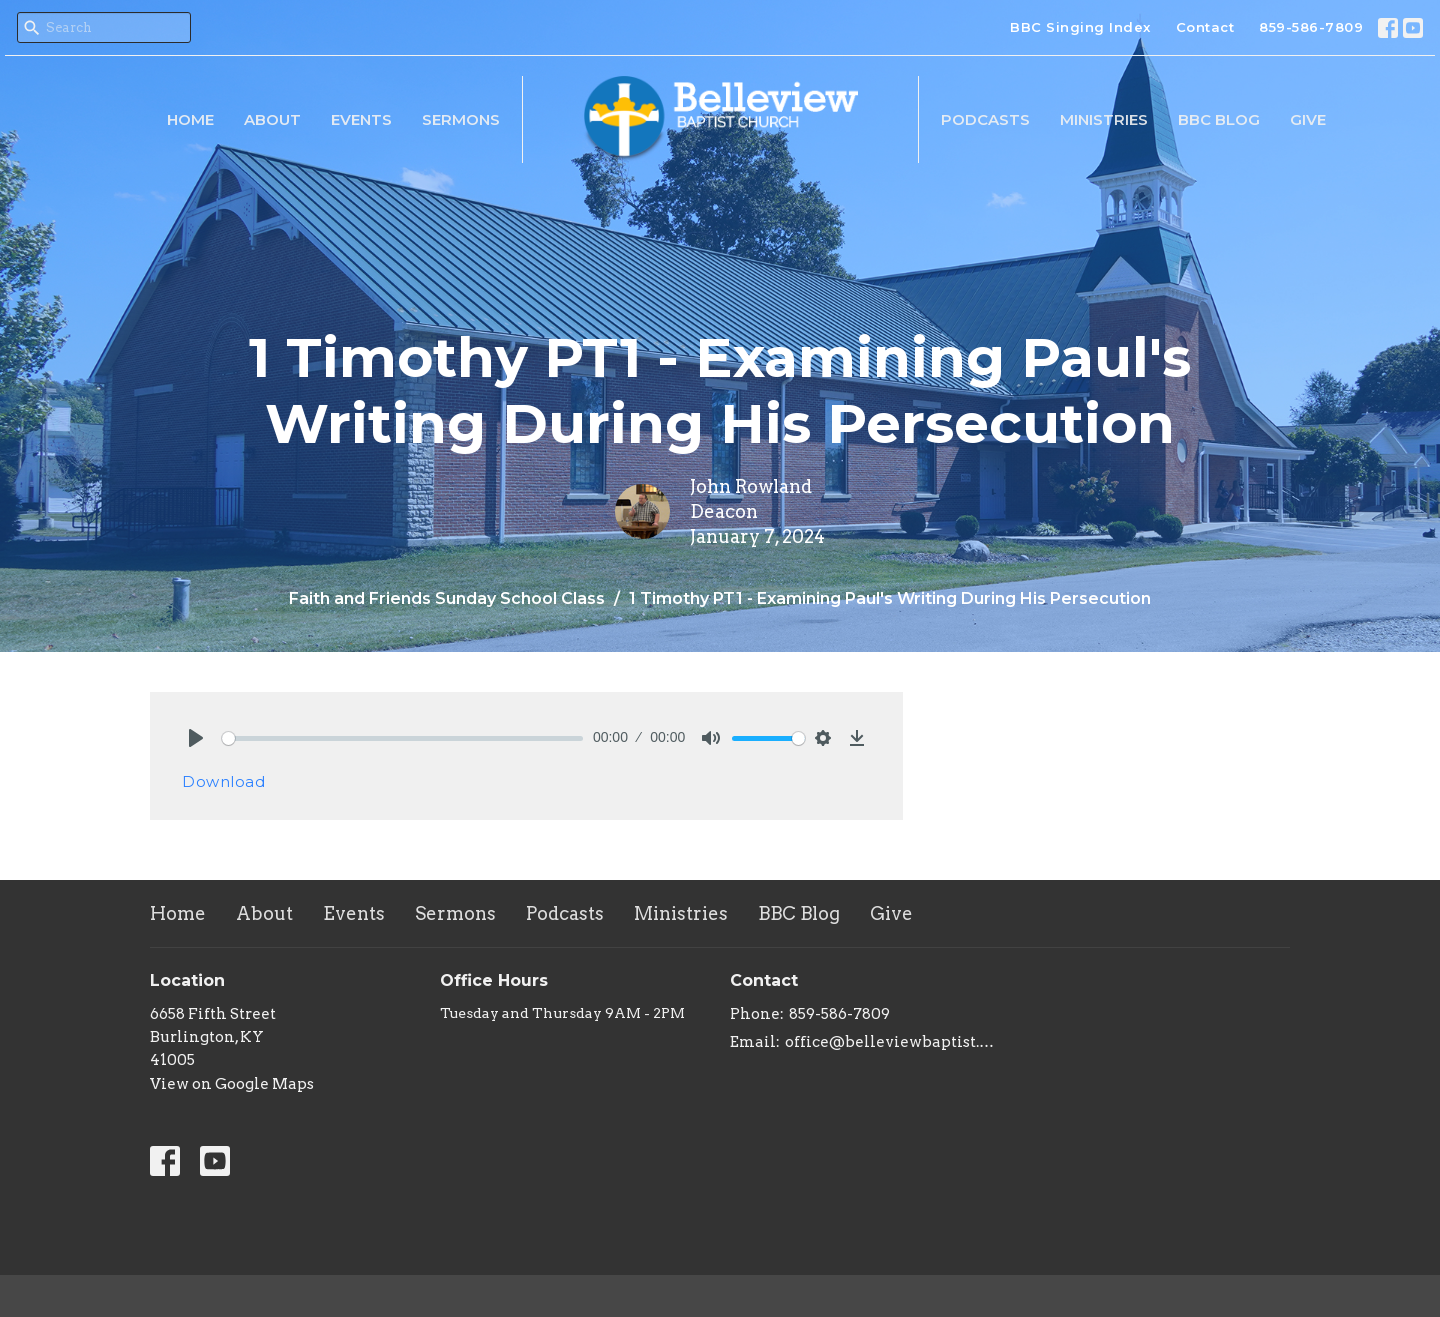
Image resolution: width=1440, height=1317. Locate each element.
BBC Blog (1219, 119)
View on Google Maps (232, 1084)
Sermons (461, 119)
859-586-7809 (1311, 27)
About (272, 119)
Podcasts (985, 119)
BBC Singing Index (1080, 27)
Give (1308, 119)
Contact (1205, 27)
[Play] (196, 738)
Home (190, 119)
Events (361, 119)
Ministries (1104, 119)
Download (223, 781)
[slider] (402, 738)
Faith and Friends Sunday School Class (447, 598)
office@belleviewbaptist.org (892, 1042)
